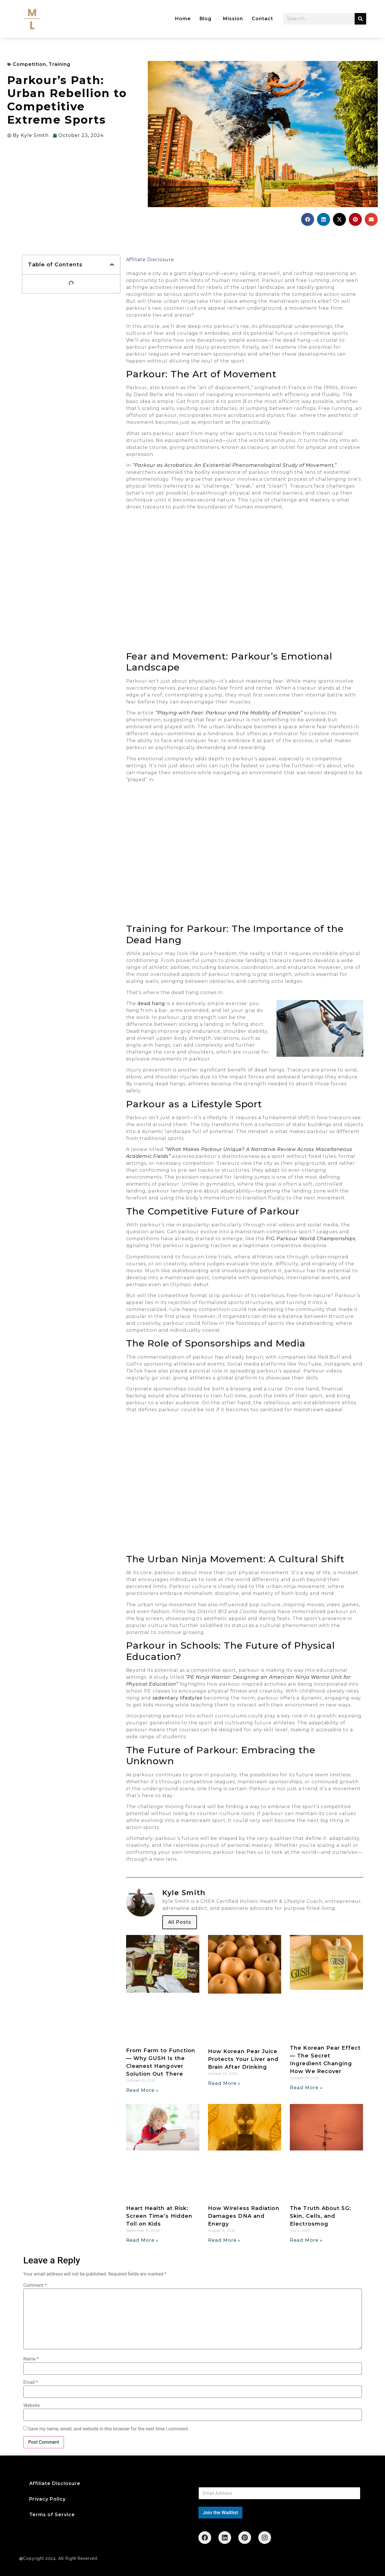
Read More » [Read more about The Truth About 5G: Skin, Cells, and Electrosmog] (306, 2240)
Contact (262, 18)
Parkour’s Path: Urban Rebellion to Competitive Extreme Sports (67, 100)
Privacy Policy (47, 2499)
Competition (29, 64)
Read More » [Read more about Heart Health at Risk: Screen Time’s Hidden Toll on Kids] (142, 2240)
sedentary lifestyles (177, 1698)
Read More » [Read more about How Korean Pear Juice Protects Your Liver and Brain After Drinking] (224, 2083)
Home (183, 18)
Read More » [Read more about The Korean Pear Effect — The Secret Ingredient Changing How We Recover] (306, 2087)
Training (59, 64)
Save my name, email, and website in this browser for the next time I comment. (108, 2429)
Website (31, 2405)
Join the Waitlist (220, 2512)
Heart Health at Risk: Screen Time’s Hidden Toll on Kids (159, 2216)
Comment (35, 2285)
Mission (233, 18)
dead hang (151, 1003)
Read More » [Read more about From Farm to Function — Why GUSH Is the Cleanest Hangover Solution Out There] (142, 2090)
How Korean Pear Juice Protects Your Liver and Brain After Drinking (243, 2059)
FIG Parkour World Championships (310, 1238)
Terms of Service (52, 2514)
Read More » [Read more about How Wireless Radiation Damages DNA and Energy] (224, 2240)
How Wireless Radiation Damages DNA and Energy (243, 2216)
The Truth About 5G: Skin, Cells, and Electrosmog (320, 2216)
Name (31, 2359)
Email (30, 2382)
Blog (206, 18)
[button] (307, 219)
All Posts (179, 1922)
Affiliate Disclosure (150, 259)
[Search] (360, 19)
